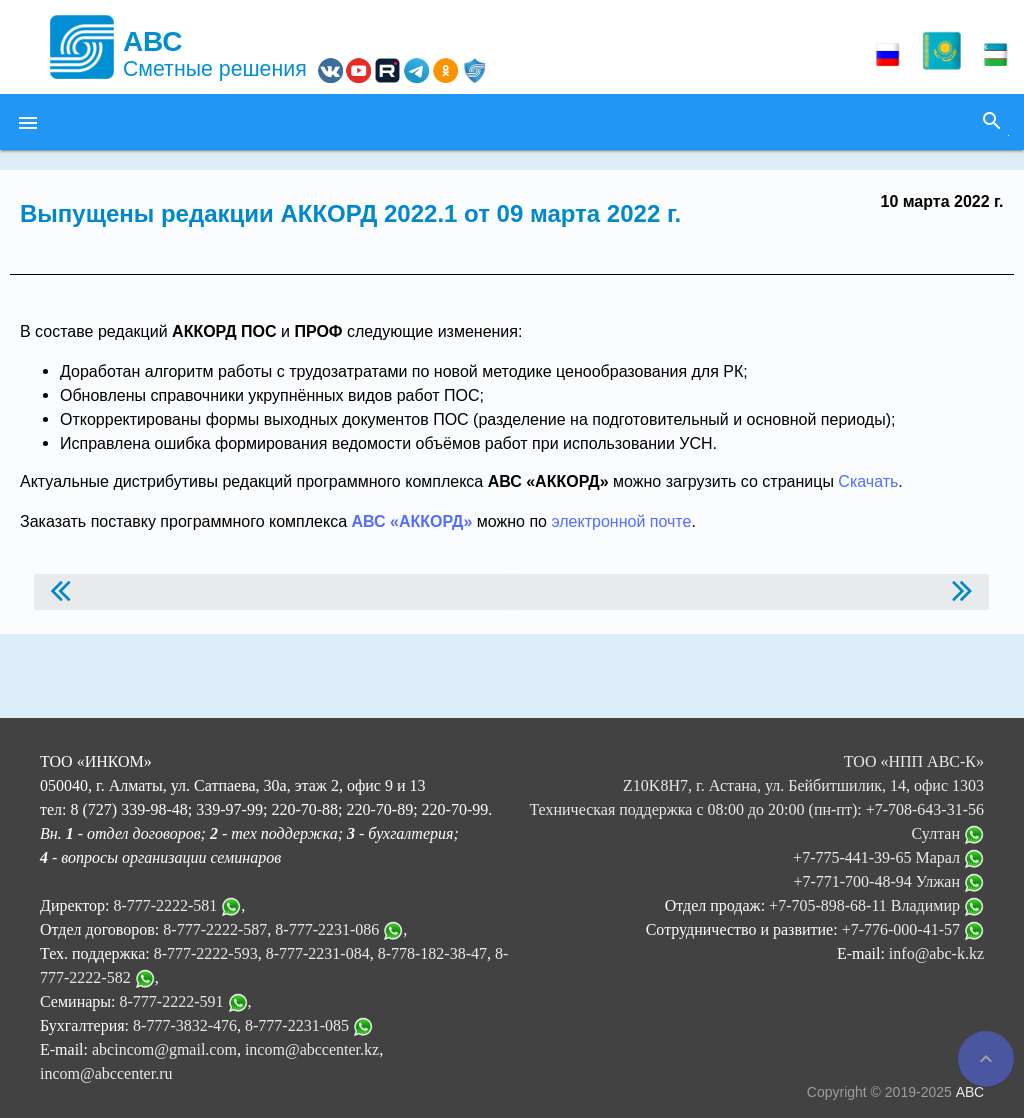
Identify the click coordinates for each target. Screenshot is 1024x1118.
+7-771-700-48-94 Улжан (888, 881)
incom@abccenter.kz (312, 1049)
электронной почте (621, 521)
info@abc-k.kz (936, 953)
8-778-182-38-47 (432, 953)
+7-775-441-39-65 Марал (888, 857)
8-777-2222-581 (165, 905)
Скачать (868, 481)
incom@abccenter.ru (106, 1073)
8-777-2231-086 (327, 929)
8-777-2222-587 (215, 929)
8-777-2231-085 (297, 1025)
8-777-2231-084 (318, 953)
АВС (970, 1092)
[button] (28, 122)
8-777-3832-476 (185, 1025)
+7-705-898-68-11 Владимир (876, 905)
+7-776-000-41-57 (913, 929)
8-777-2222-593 (206, 953)
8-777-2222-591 (172, 1001)
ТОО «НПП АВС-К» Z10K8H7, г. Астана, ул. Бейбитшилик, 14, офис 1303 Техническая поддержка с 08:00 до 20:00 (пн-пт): (756, 785)
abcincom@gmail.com (164, 1049)
